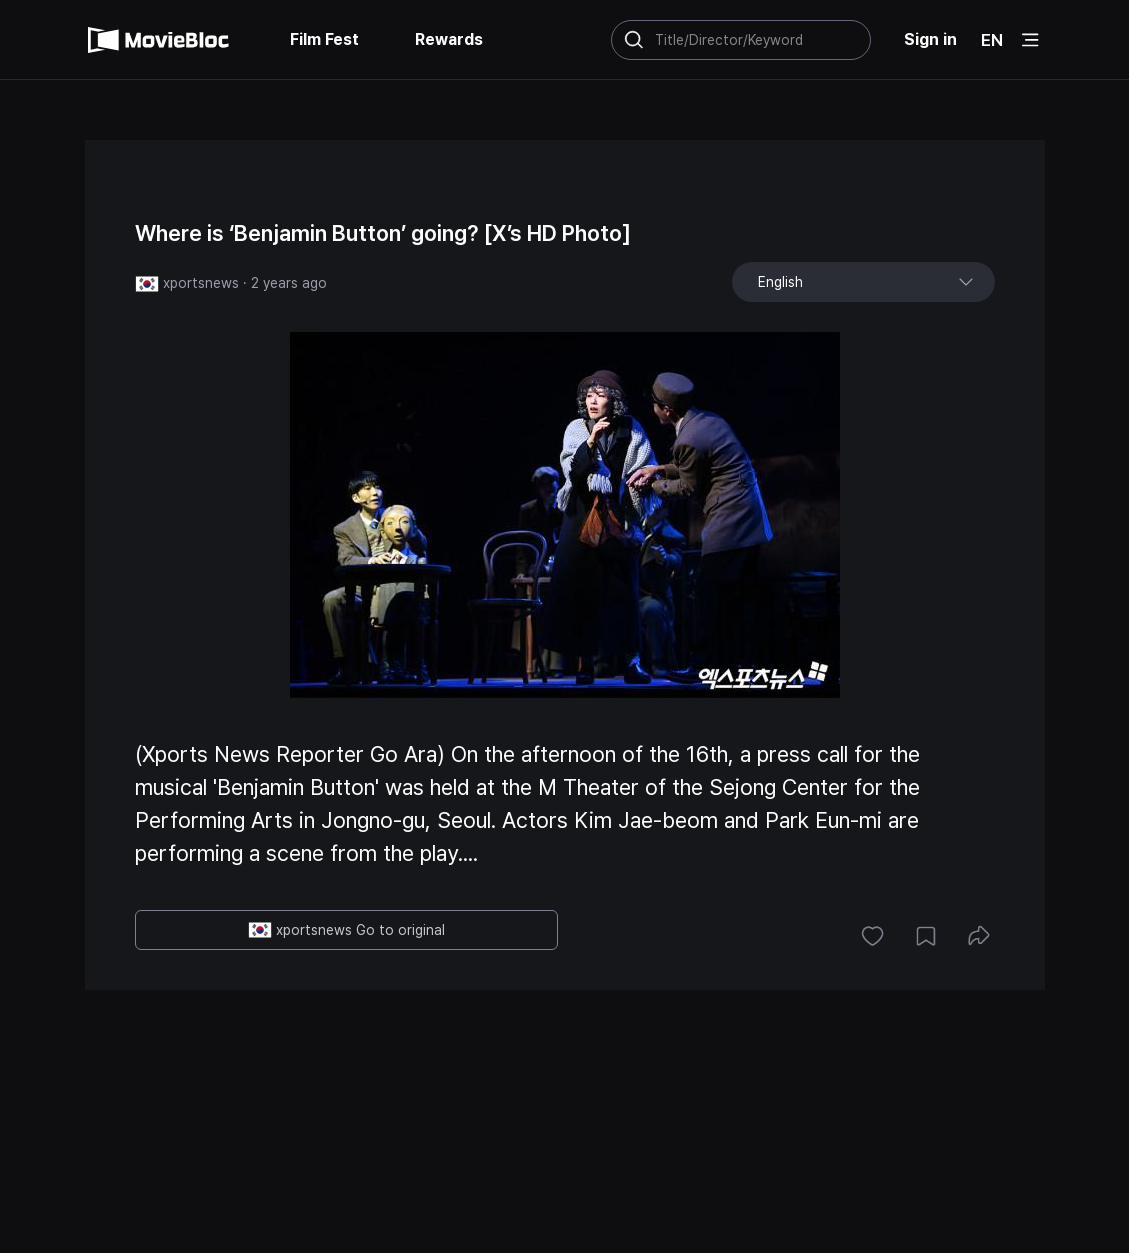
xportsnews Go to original (346, 930)
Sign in (930, 39)
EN (992, 40)
